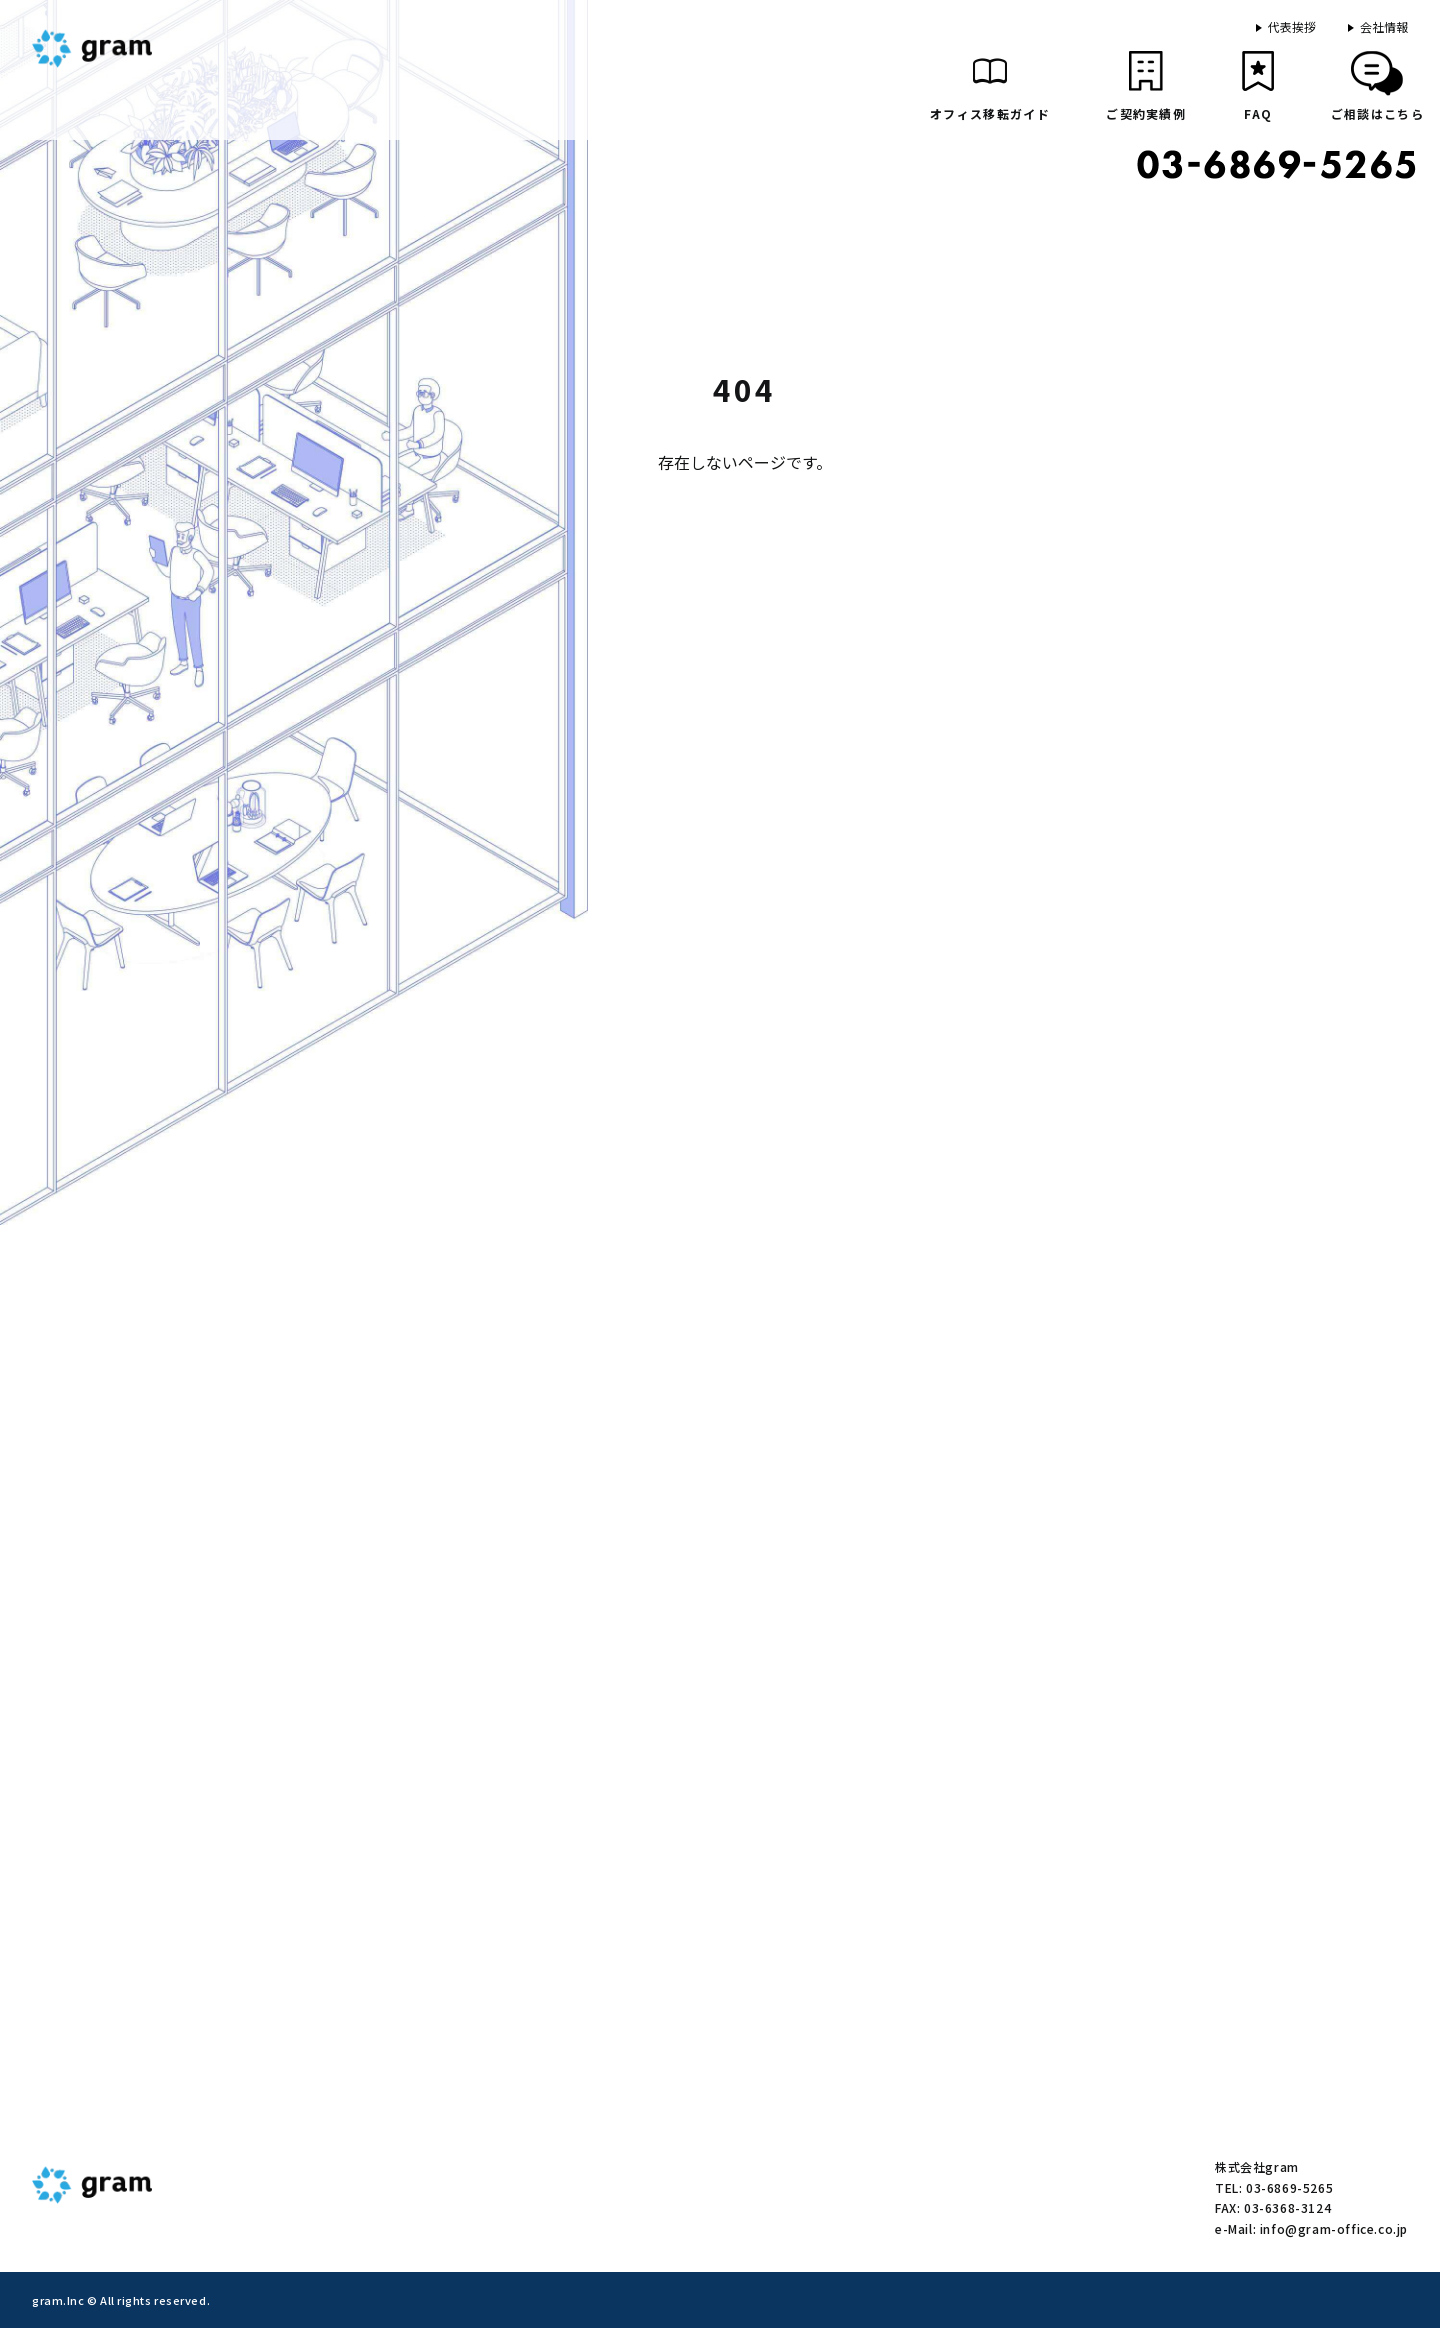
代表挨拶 (1292, 26)
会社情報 (1384, 26)
